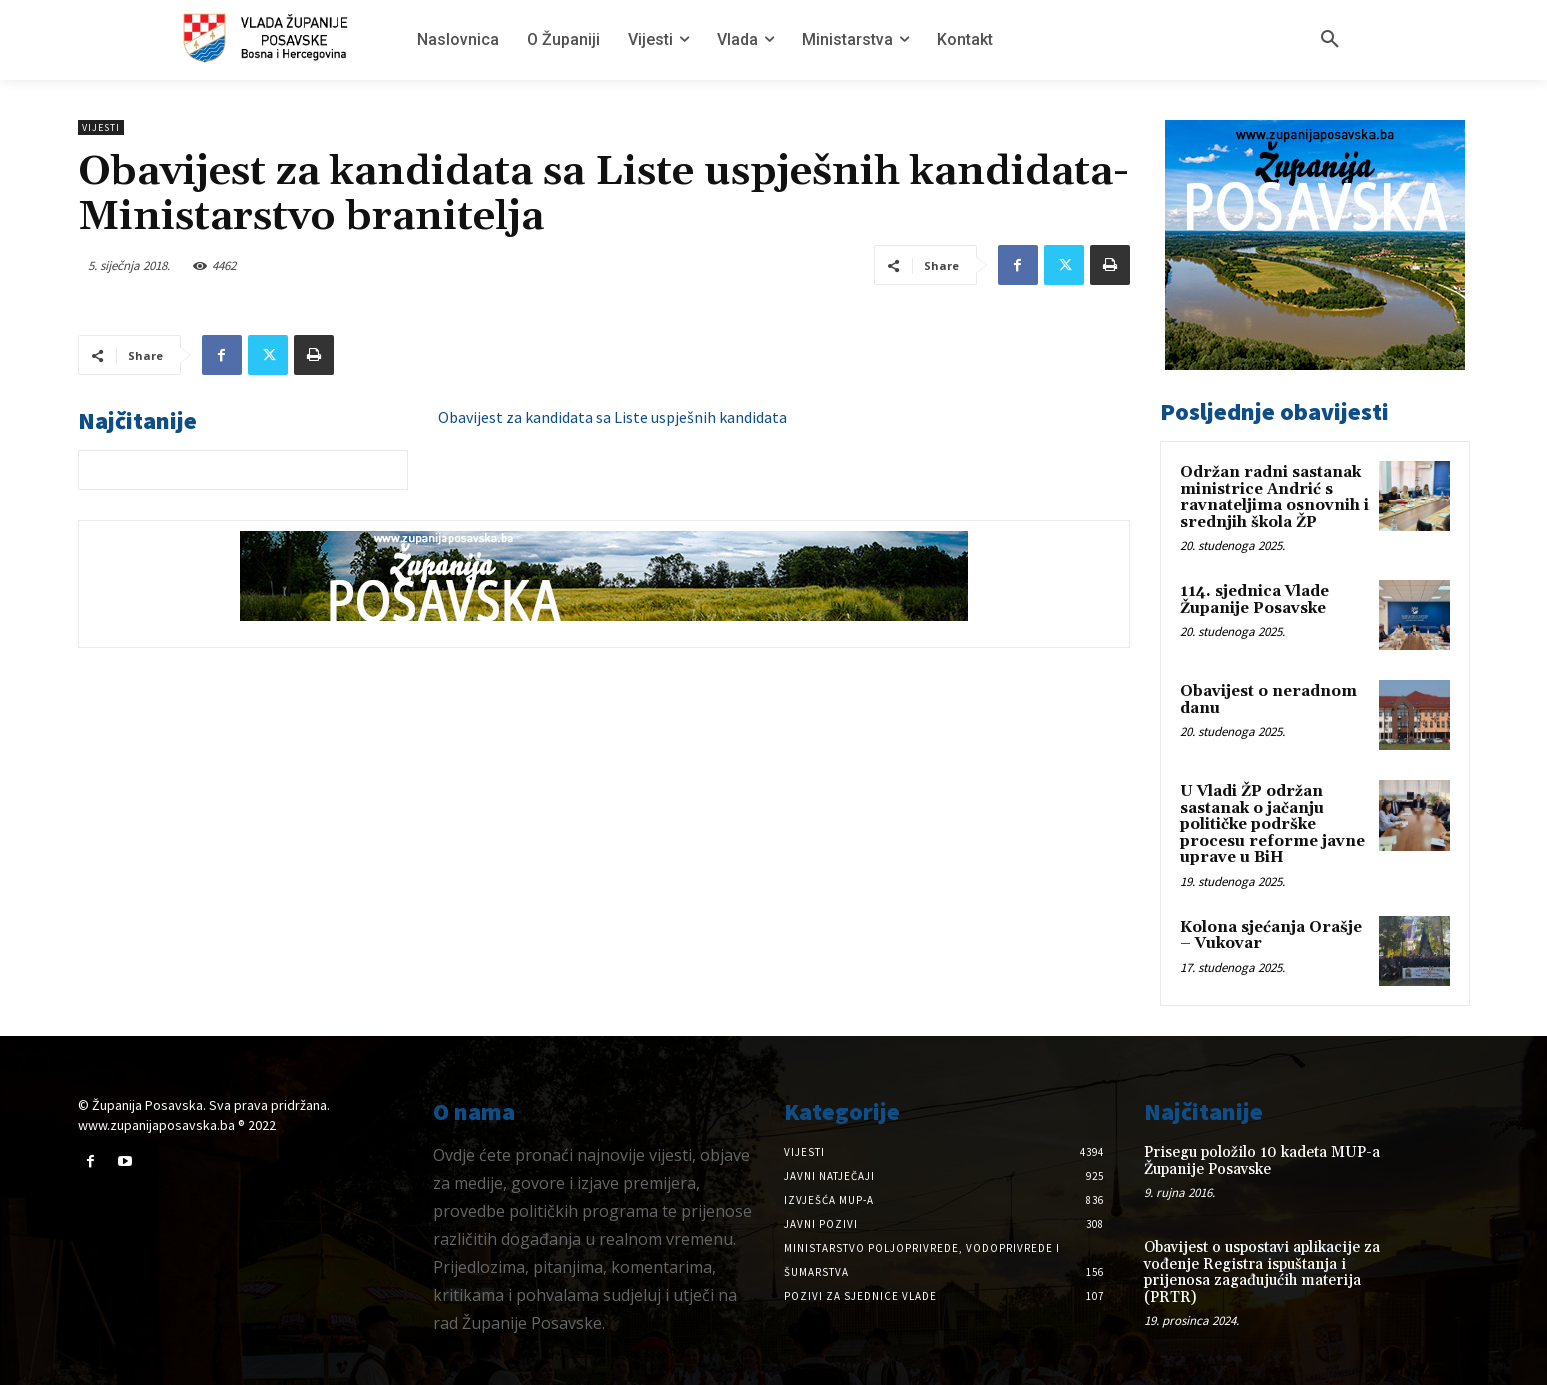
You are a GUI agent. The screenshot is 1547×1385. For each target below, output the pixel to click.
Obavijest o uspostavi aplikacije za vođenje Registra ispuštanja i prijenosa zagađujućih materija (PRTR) (1262, 1272)
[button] (1330, 40)
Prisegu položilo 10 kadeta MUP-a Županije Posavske (1262, 1161)
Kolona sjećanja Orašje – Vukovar (1271, 936)
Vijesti (101, 127)
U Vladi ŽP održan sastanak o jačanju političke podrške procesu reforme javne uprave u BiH (1272, 824)
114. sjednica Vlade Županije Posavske (1254, 600)
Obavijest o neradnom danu (1268, 700)
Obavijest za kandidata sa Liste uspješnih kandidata (612, 417)
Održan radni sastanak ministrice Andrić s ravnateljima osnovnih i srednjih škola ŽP (1274, 497)
